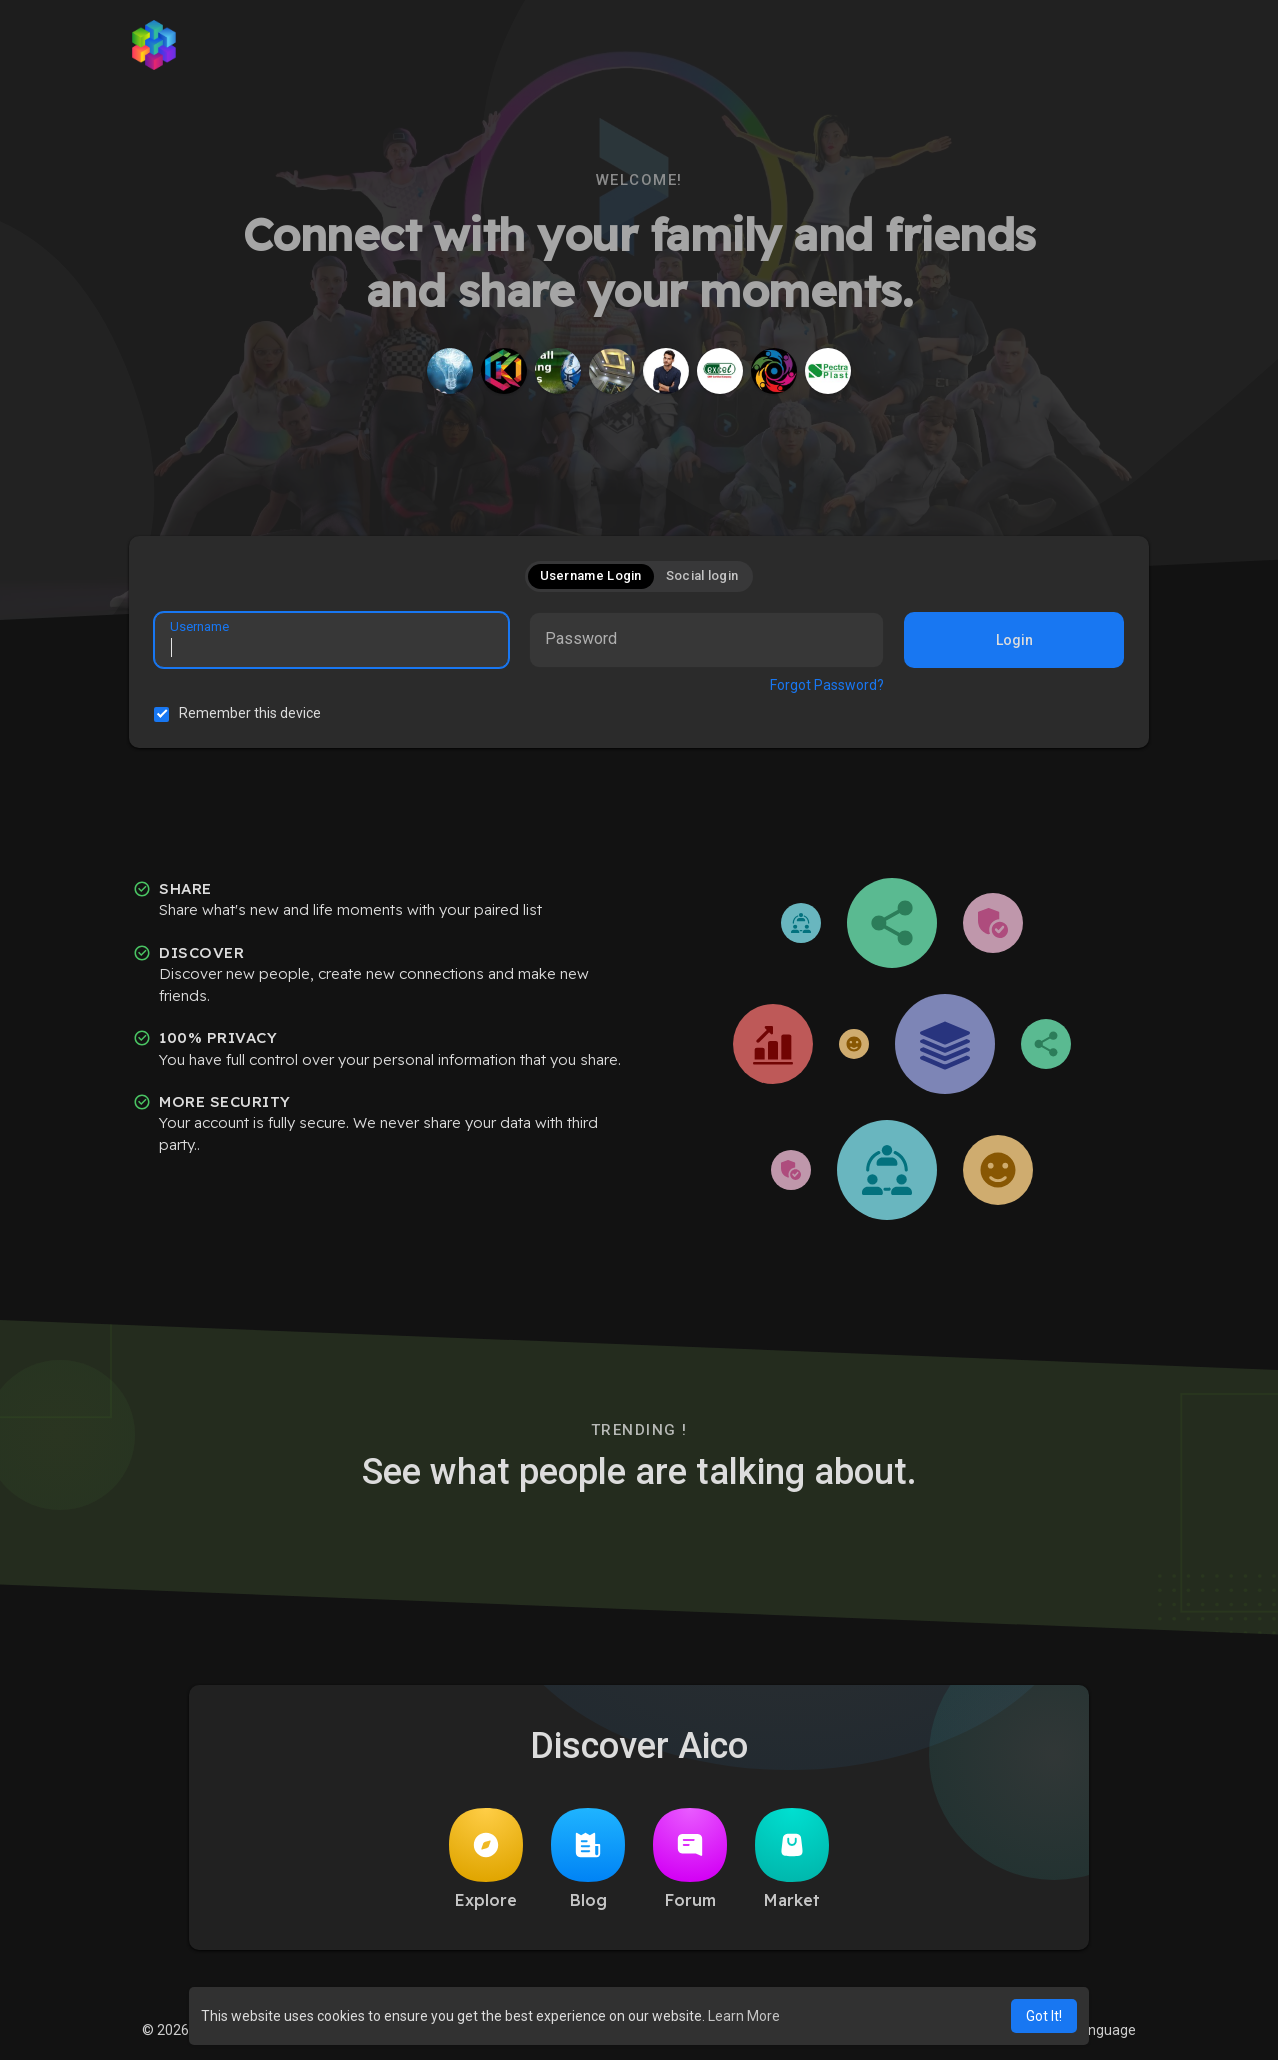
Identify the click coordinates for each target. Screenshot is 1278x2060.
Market (792, 1859)
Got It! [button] (1044, 2016)
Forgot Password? (827, 685)
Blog (588, 1859)
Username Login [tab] (591, 575)
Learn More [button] (744, 2016)
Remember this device (250, 713)
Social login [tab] (702, 575)
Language (1097, 2030)
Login (1014, 640)
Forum (690, 1859)
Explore (486, 1859)
